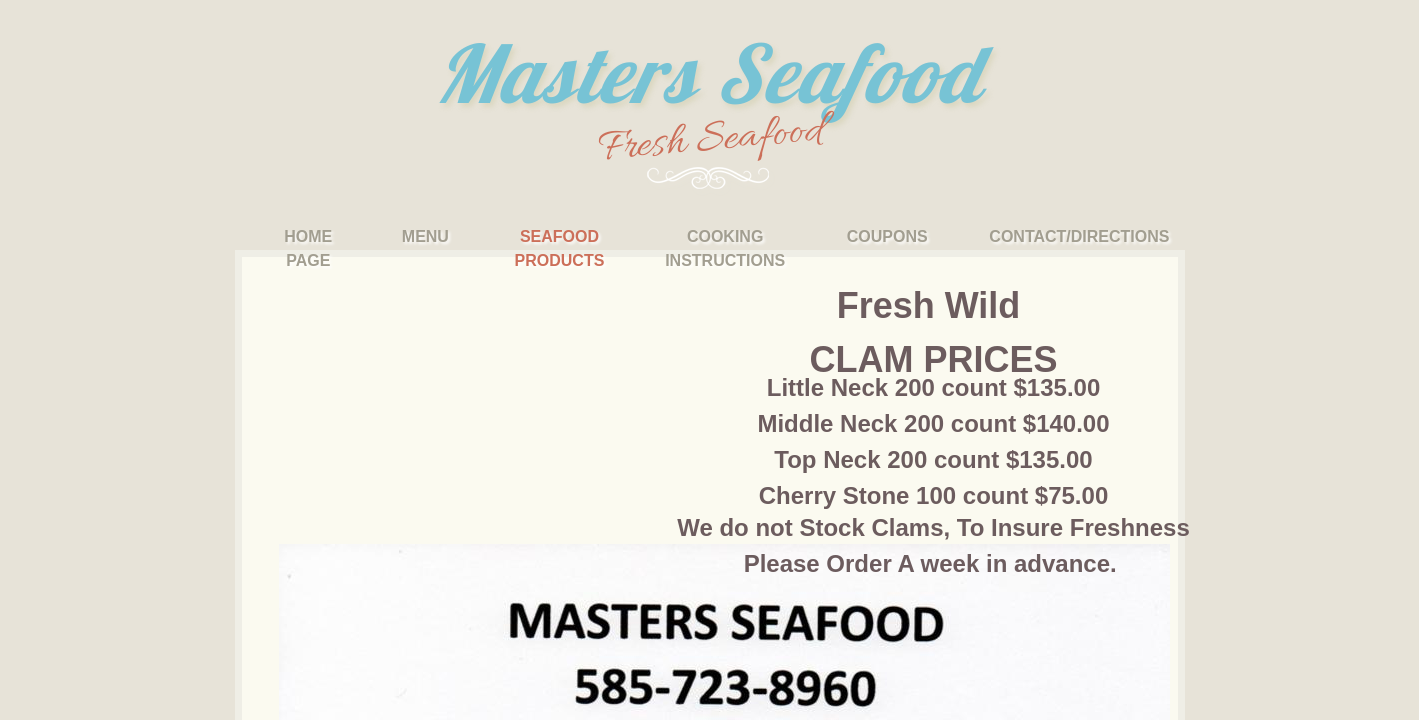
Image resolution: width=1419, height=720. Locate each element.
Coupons (887, 236)
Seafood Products (560, 248)
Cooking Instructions (725, 248)
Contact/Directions (1079, 236)
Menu (425, 236)
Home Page (308, 248)
